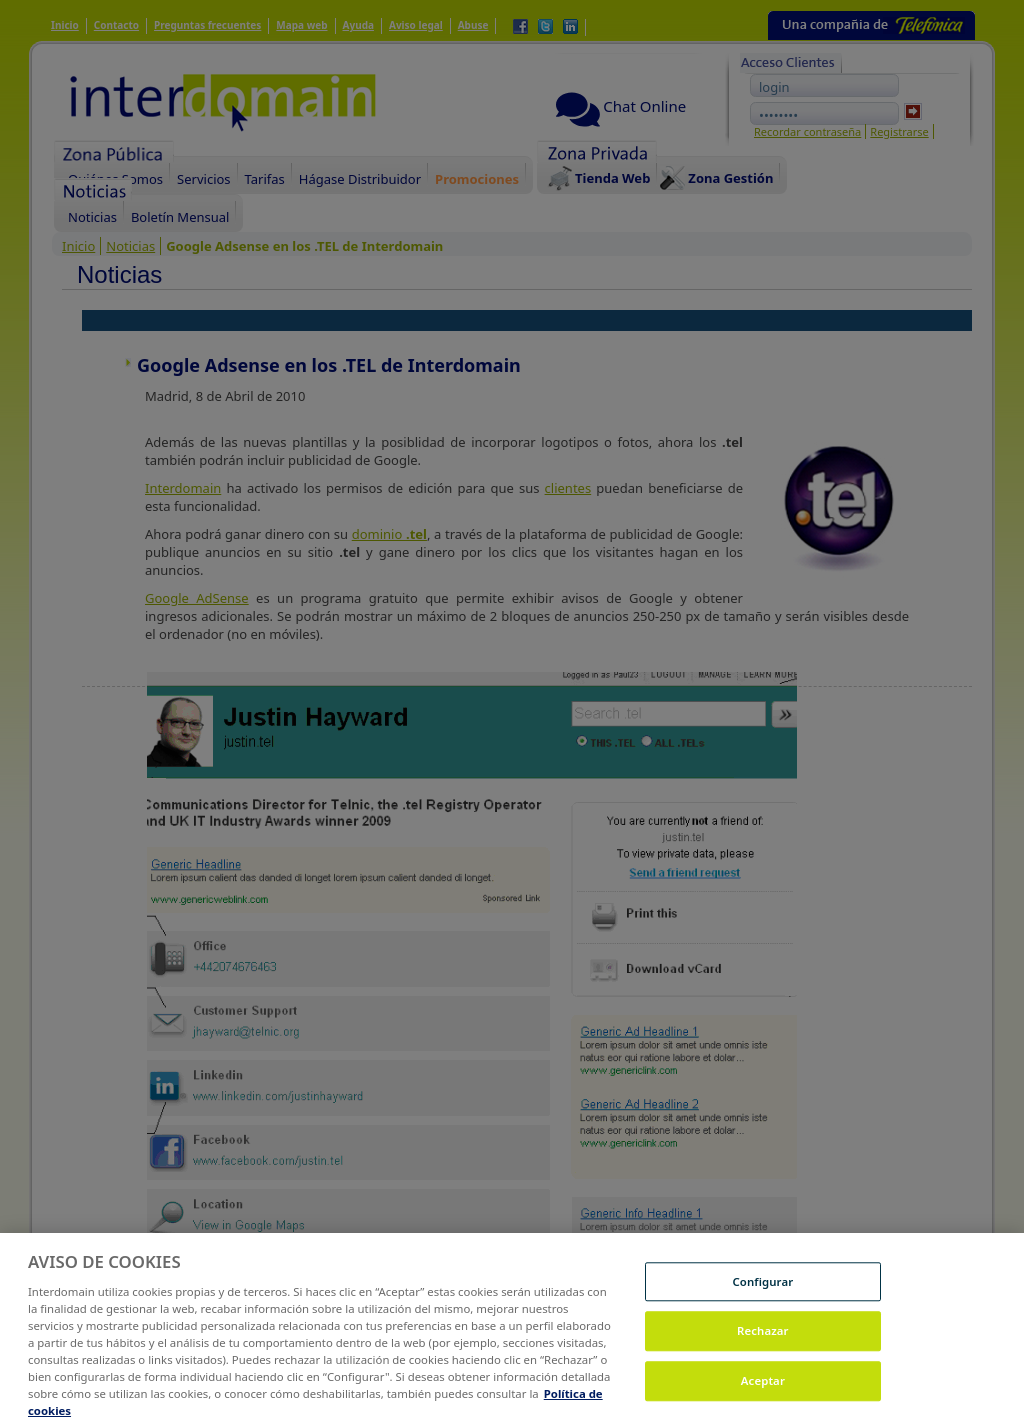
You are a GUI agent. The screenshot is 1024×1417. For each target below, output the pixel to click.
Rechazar (763, 1338)
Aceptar (763, 1388)
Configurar (762, 1289)
